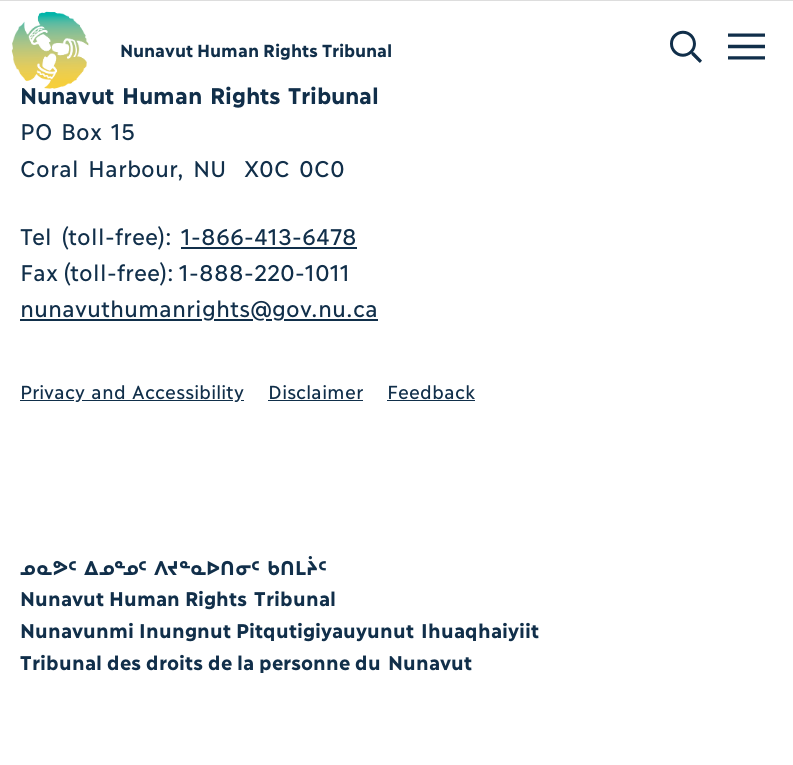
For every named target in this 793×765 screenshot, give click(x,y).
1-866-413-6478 (269, 234)
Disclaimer (315, 390)
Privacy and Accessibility (132, 390)
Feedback (431, 390)
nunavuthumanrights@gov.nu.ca (199, 306)
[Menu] (725, 17)
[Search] (668, 17)
